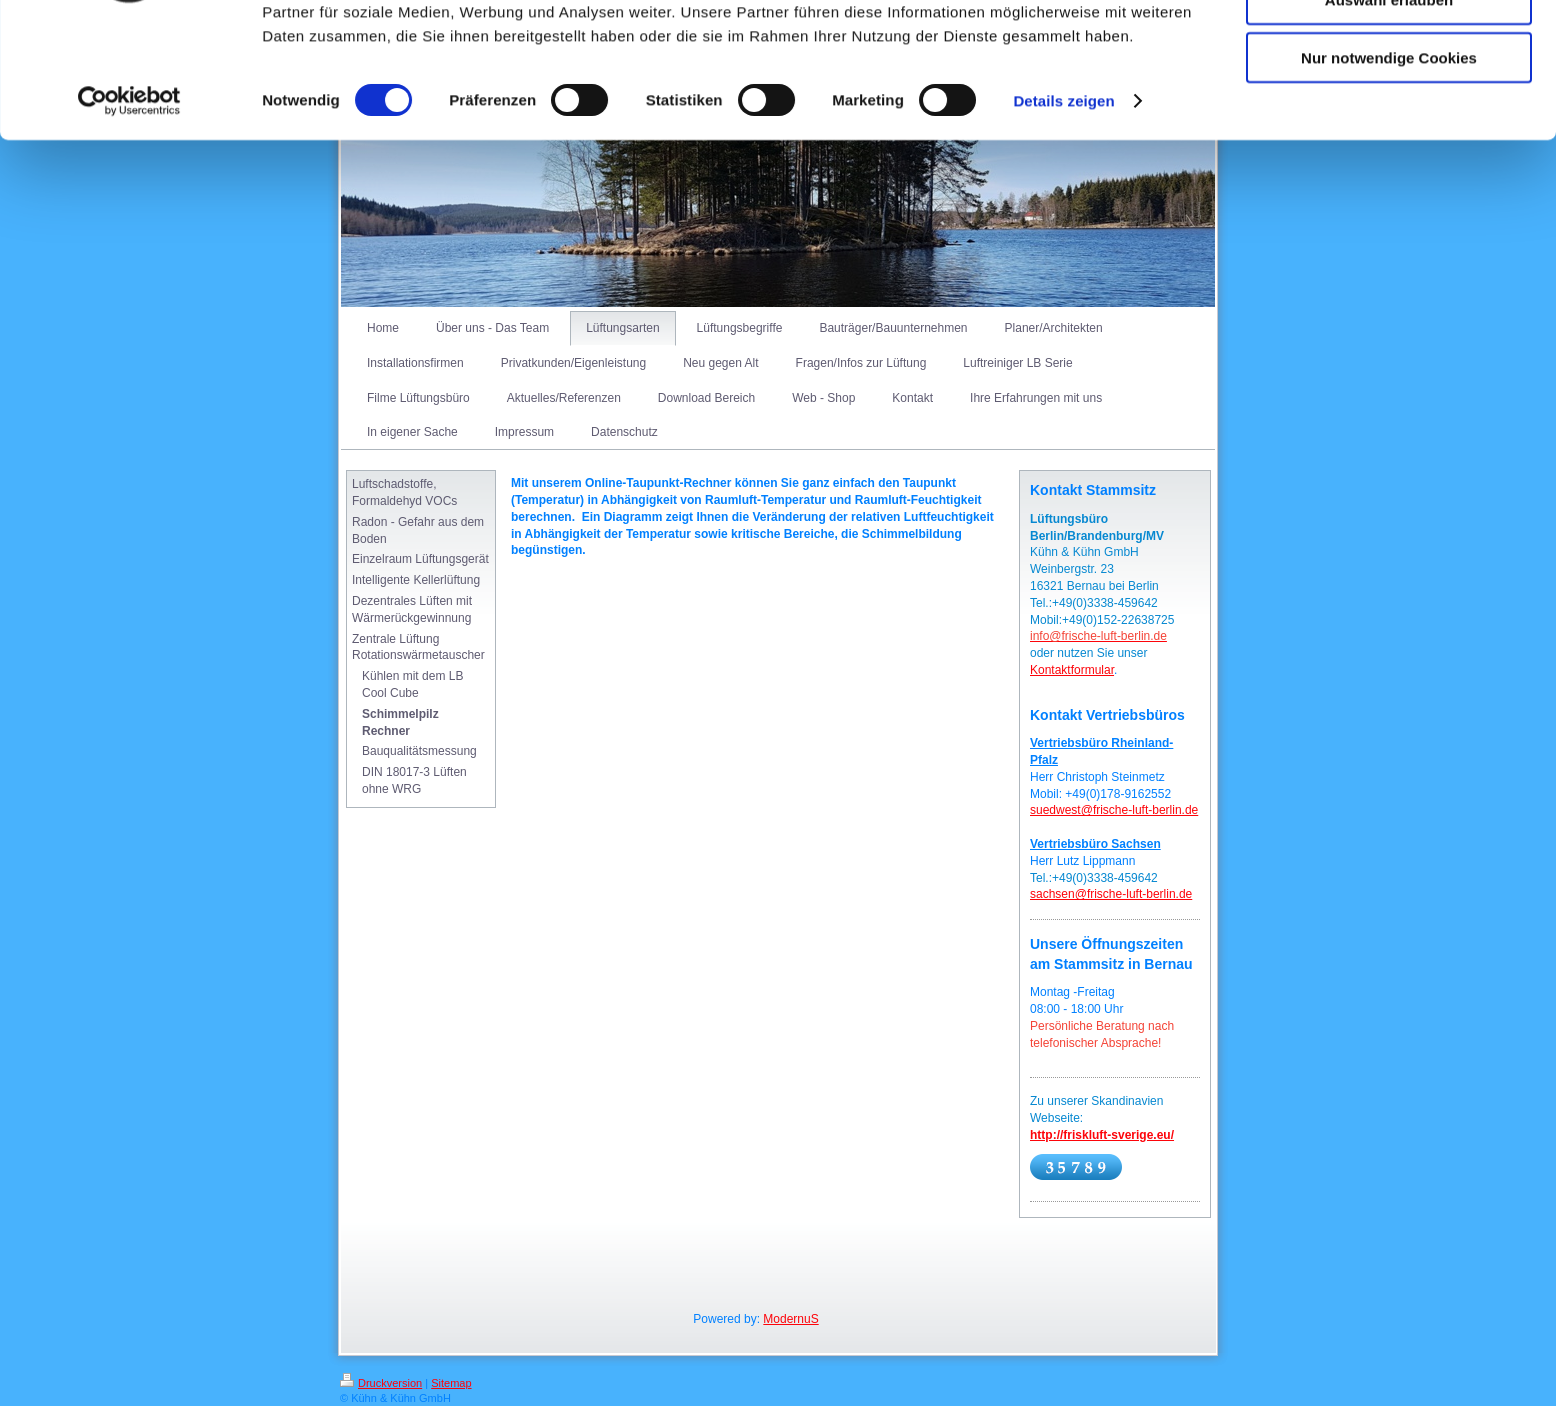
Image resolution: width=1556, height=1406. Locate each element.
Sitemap (451, 1383)
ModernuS (790, 1319)
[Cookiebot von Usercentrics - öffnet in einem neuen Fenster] (129, 210)
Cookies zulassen (1389, 49)
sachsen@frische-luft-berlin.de (1111, 894)
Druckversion (381, 1383)
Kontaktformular (1072, 670)
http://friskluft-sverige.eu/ (1102, 1135)
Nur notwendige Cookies (1389, 166)
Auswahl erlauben (1389, 108)
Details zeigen (1063, 209)
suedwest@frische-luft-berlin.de (1114, 810)
